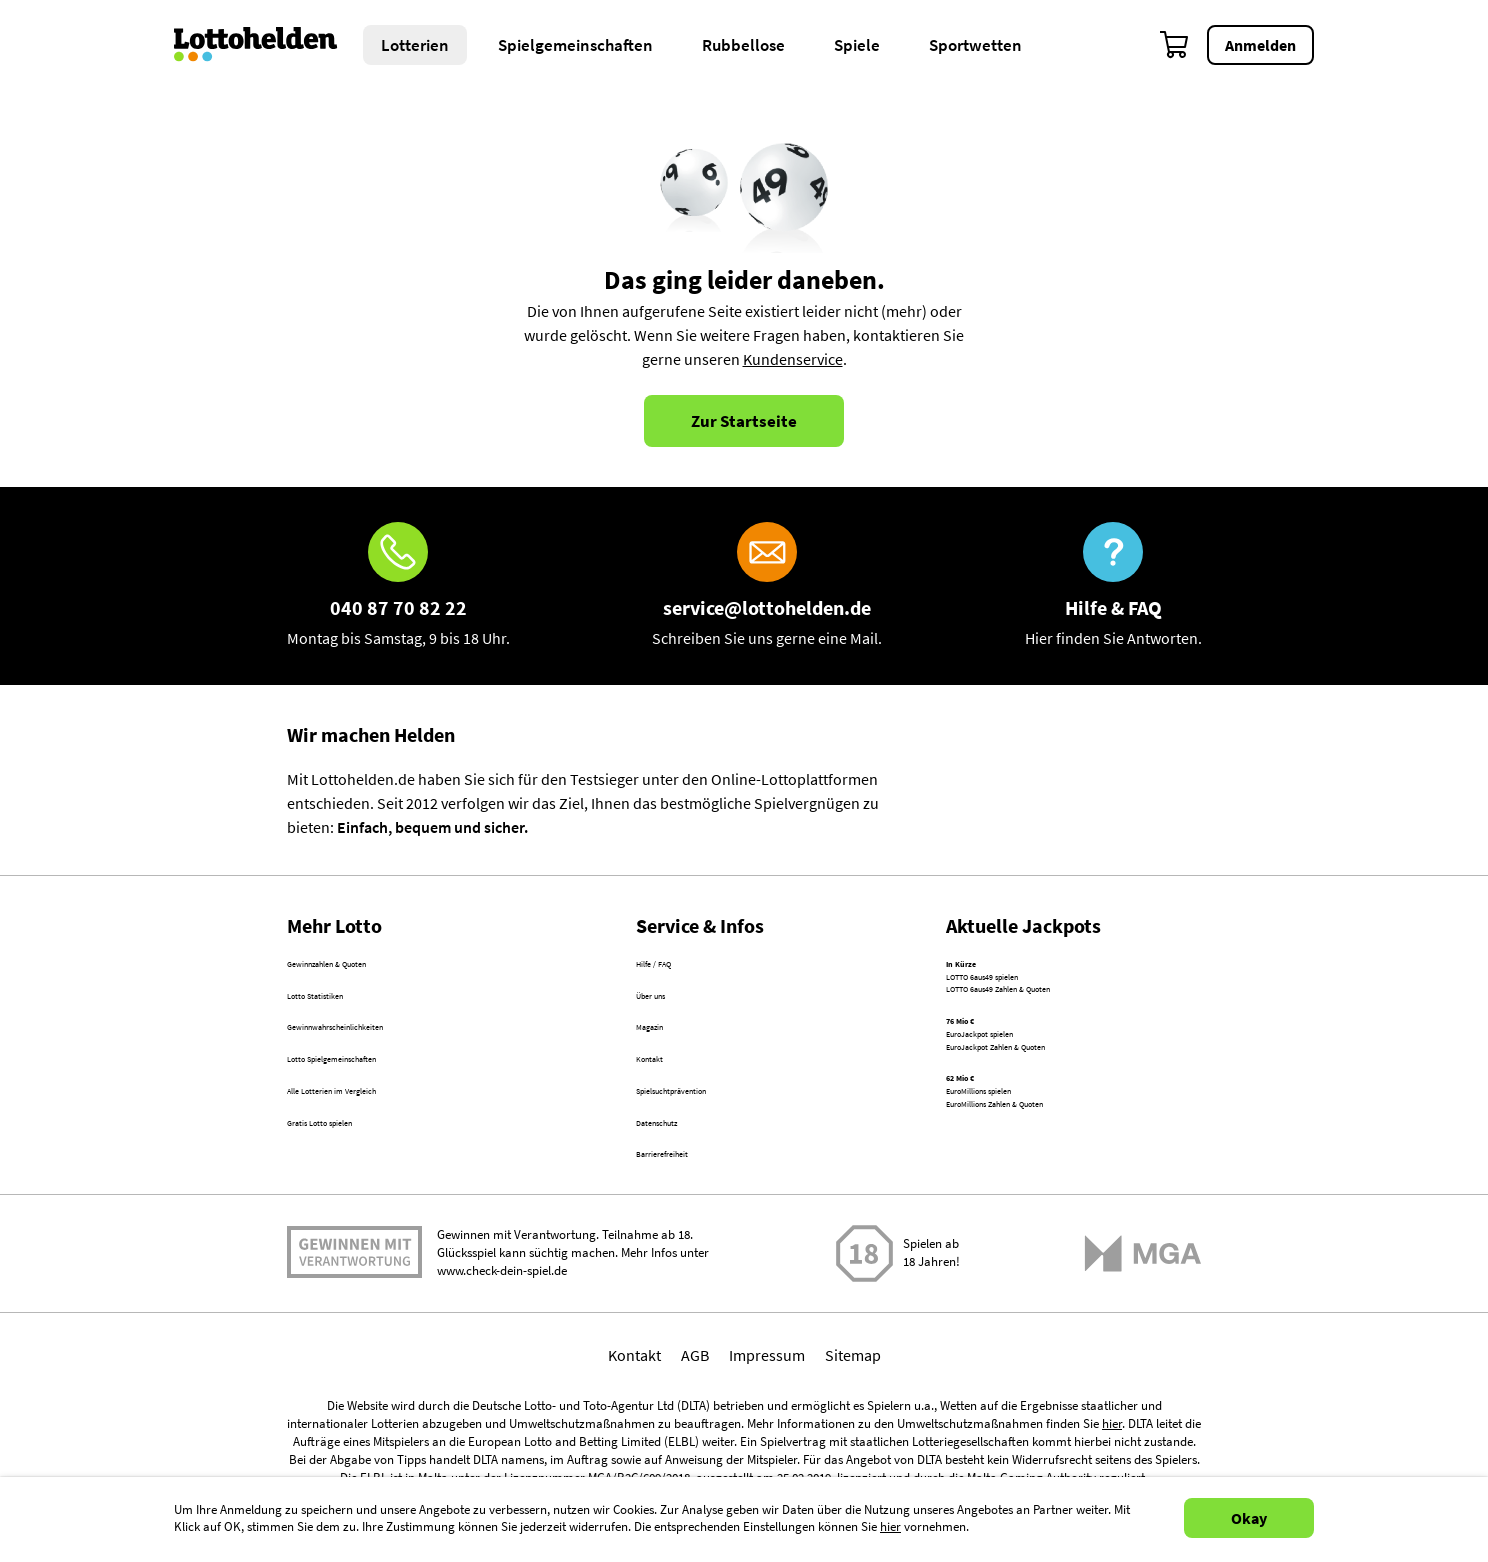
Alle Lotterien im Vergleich (374, 1139)
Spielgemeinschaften (575, 45)
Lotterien (415, 45)
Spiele (857, 45)
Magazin (664, 1053)
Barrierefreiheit (688, 1225)
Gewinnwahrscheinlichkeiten (384, 1053)
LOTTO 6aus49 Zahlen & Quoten (1054, 1015)
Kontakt (662, 1096)
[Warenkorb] (1175, 45)
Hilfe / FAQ (671, 967)
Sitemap (853, 1431)
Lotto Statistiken (342, 1010)
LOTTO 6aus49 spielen (1021, 991)
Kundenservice (793, 359)
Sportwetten (975, 45)
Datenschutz (678, 1182)
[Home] (268, 45)
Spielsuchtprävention (708, 1139)
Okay (1249, 1518)
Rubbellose (743, 45)
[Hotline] (398, 586)
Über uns (666, 1010)
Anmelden (1260, 45)
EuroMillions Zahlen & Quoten (1047, 1197)
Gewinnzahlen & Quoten (368, 967)
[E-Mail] (767, 586)
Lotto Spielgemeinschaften (377, 1096)
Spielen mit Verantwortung (354, 1329)
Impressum (767, 1431)
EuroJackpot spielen (1015, 1082)
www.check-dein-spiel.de (502, 1347)
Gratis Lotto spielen (352, 1182)
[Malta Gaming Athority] (1143, 1329)
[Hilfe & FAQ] (1113, 586)
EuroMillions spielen (1014, 1173)
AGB (695, 1431)
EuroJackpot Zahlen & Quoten (1047, 1106)
